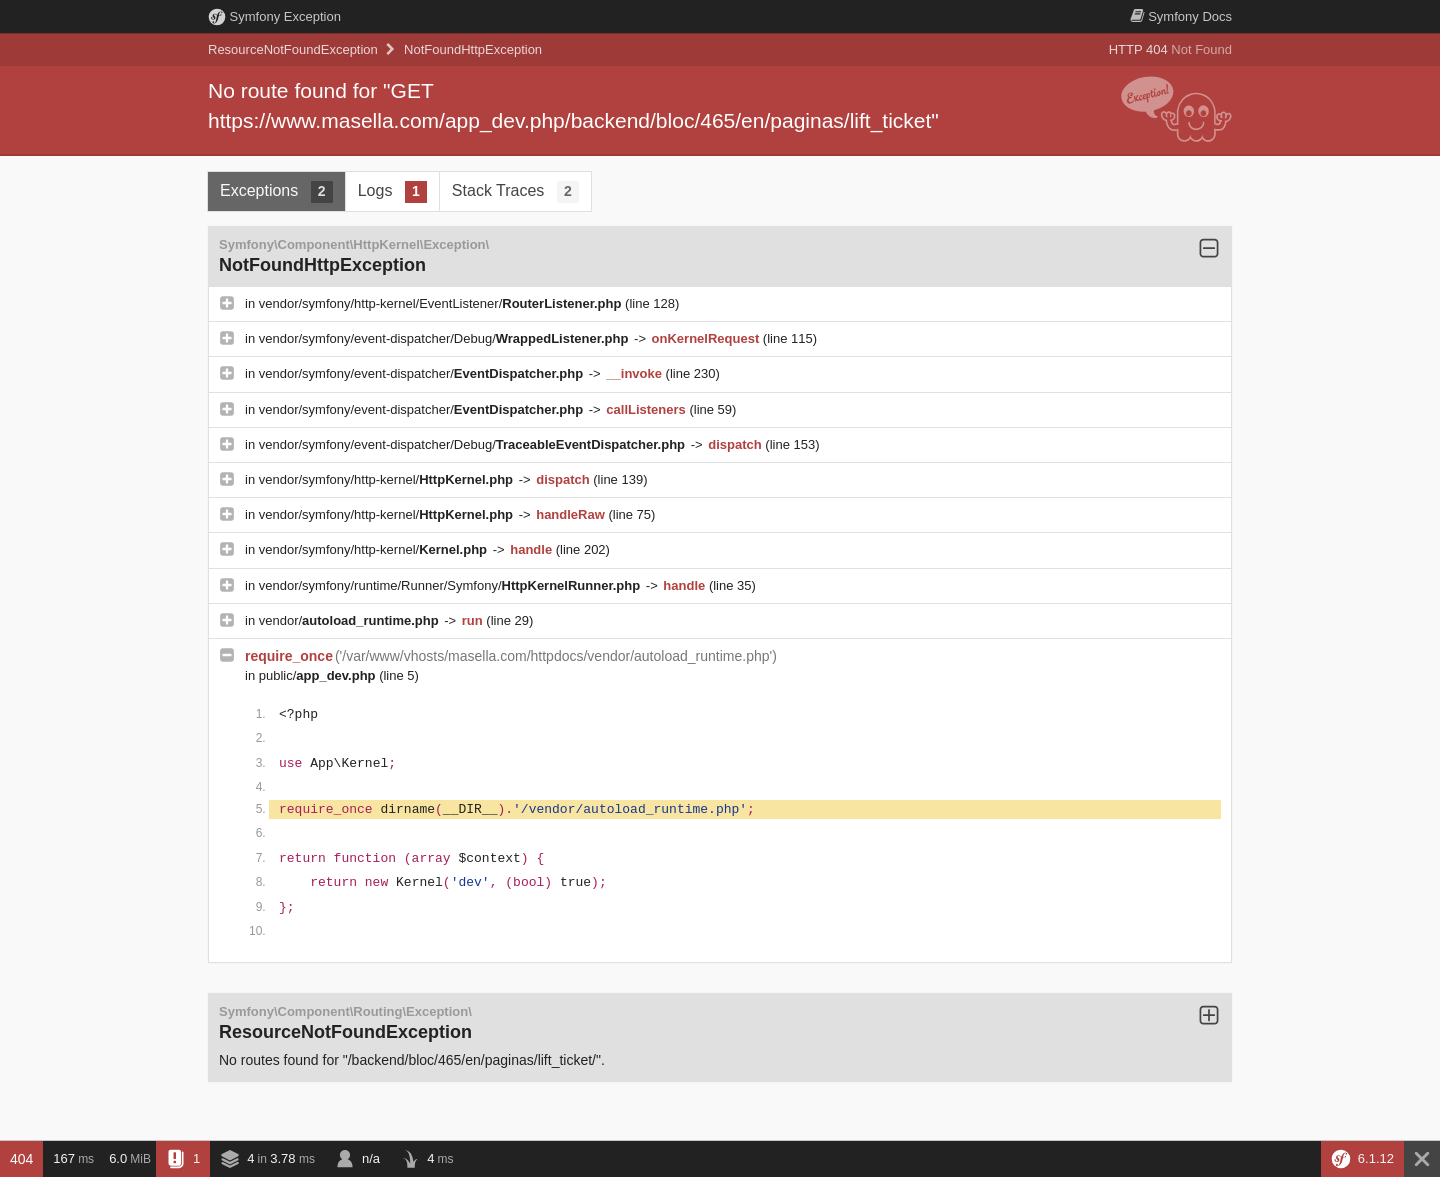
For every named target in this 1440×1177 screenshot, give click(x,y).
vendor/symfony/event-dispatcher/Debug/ (445, 338)
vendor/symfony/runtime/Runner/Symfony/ (451, 585)
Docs (1181, 16)
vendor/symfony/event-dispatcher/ (423, 373)
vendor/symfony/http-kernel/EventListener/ (442, 303)
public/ (319, 675)
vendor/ (351, 620)
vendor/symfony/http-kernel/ (388, 479)
